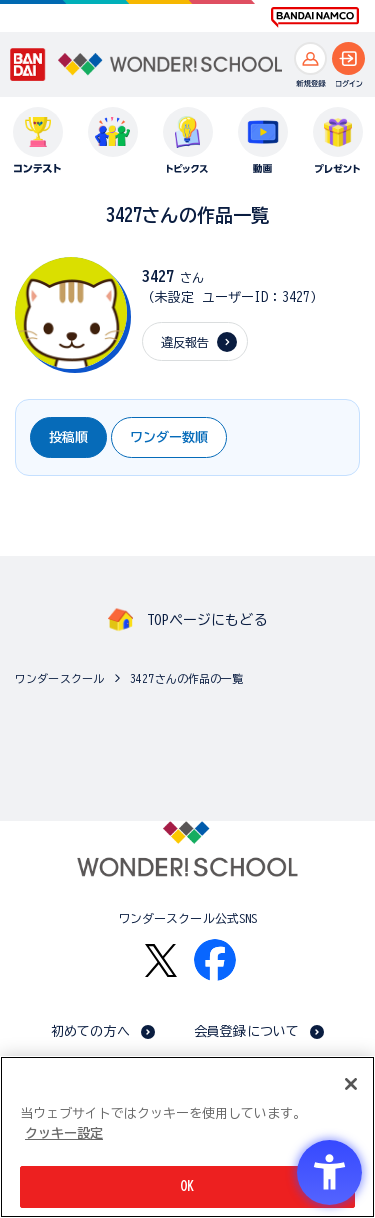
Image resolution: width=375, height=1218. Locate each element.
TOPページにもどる (207, 620)
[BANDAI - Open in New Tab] (28, 65)
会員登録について (246, 1031)
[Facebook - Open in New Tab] (215, 960)
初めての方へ (90, 1031)
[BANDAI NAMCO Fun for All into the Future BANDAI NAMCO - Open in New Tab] (315, 17)
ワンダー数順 (169, 437)
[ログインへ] (348, 58)
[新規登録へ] (310, 58)
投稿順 (68, 437)
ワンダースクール (59, 678)
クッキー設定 (64, 1133)
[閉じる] (351, 1084)
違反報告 (185, 342)
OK (187, 1186)
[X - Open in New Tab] (161, 960)
